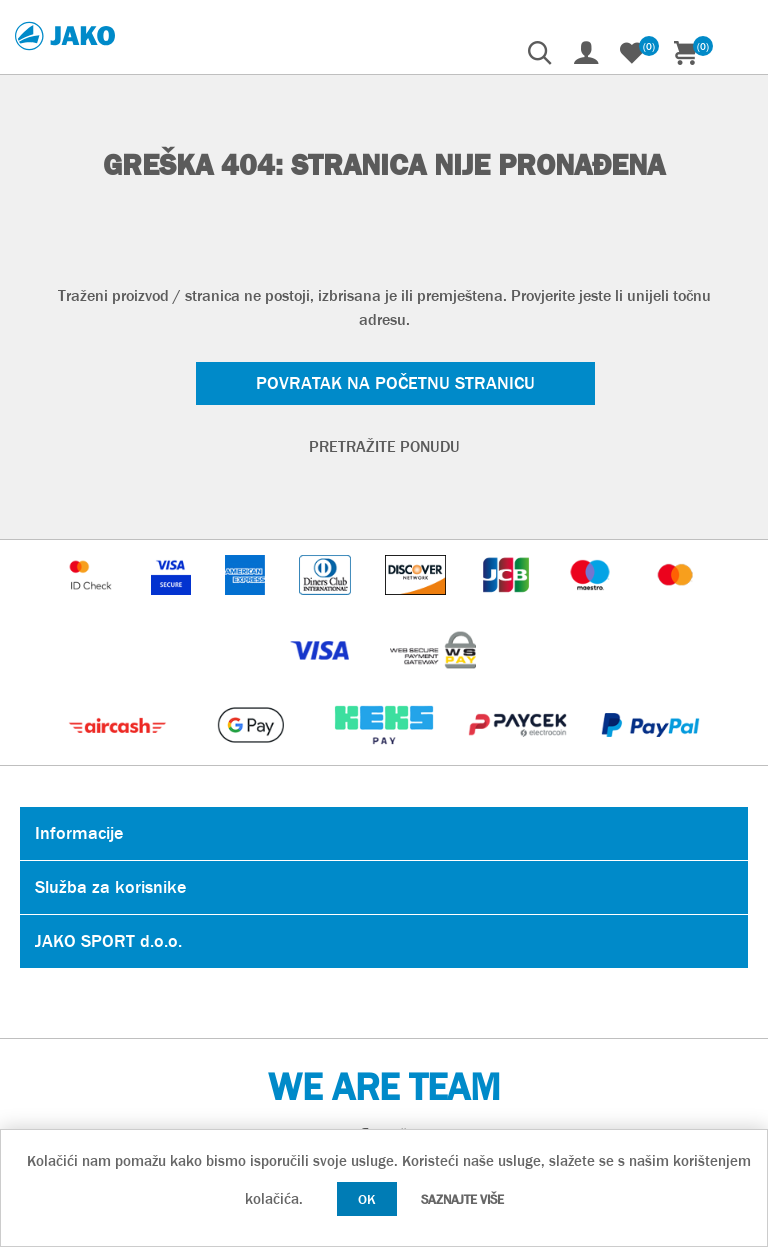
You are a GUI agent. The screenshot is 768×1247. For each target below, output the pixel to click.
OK (367, 1199)
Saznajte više (462, 1199)
